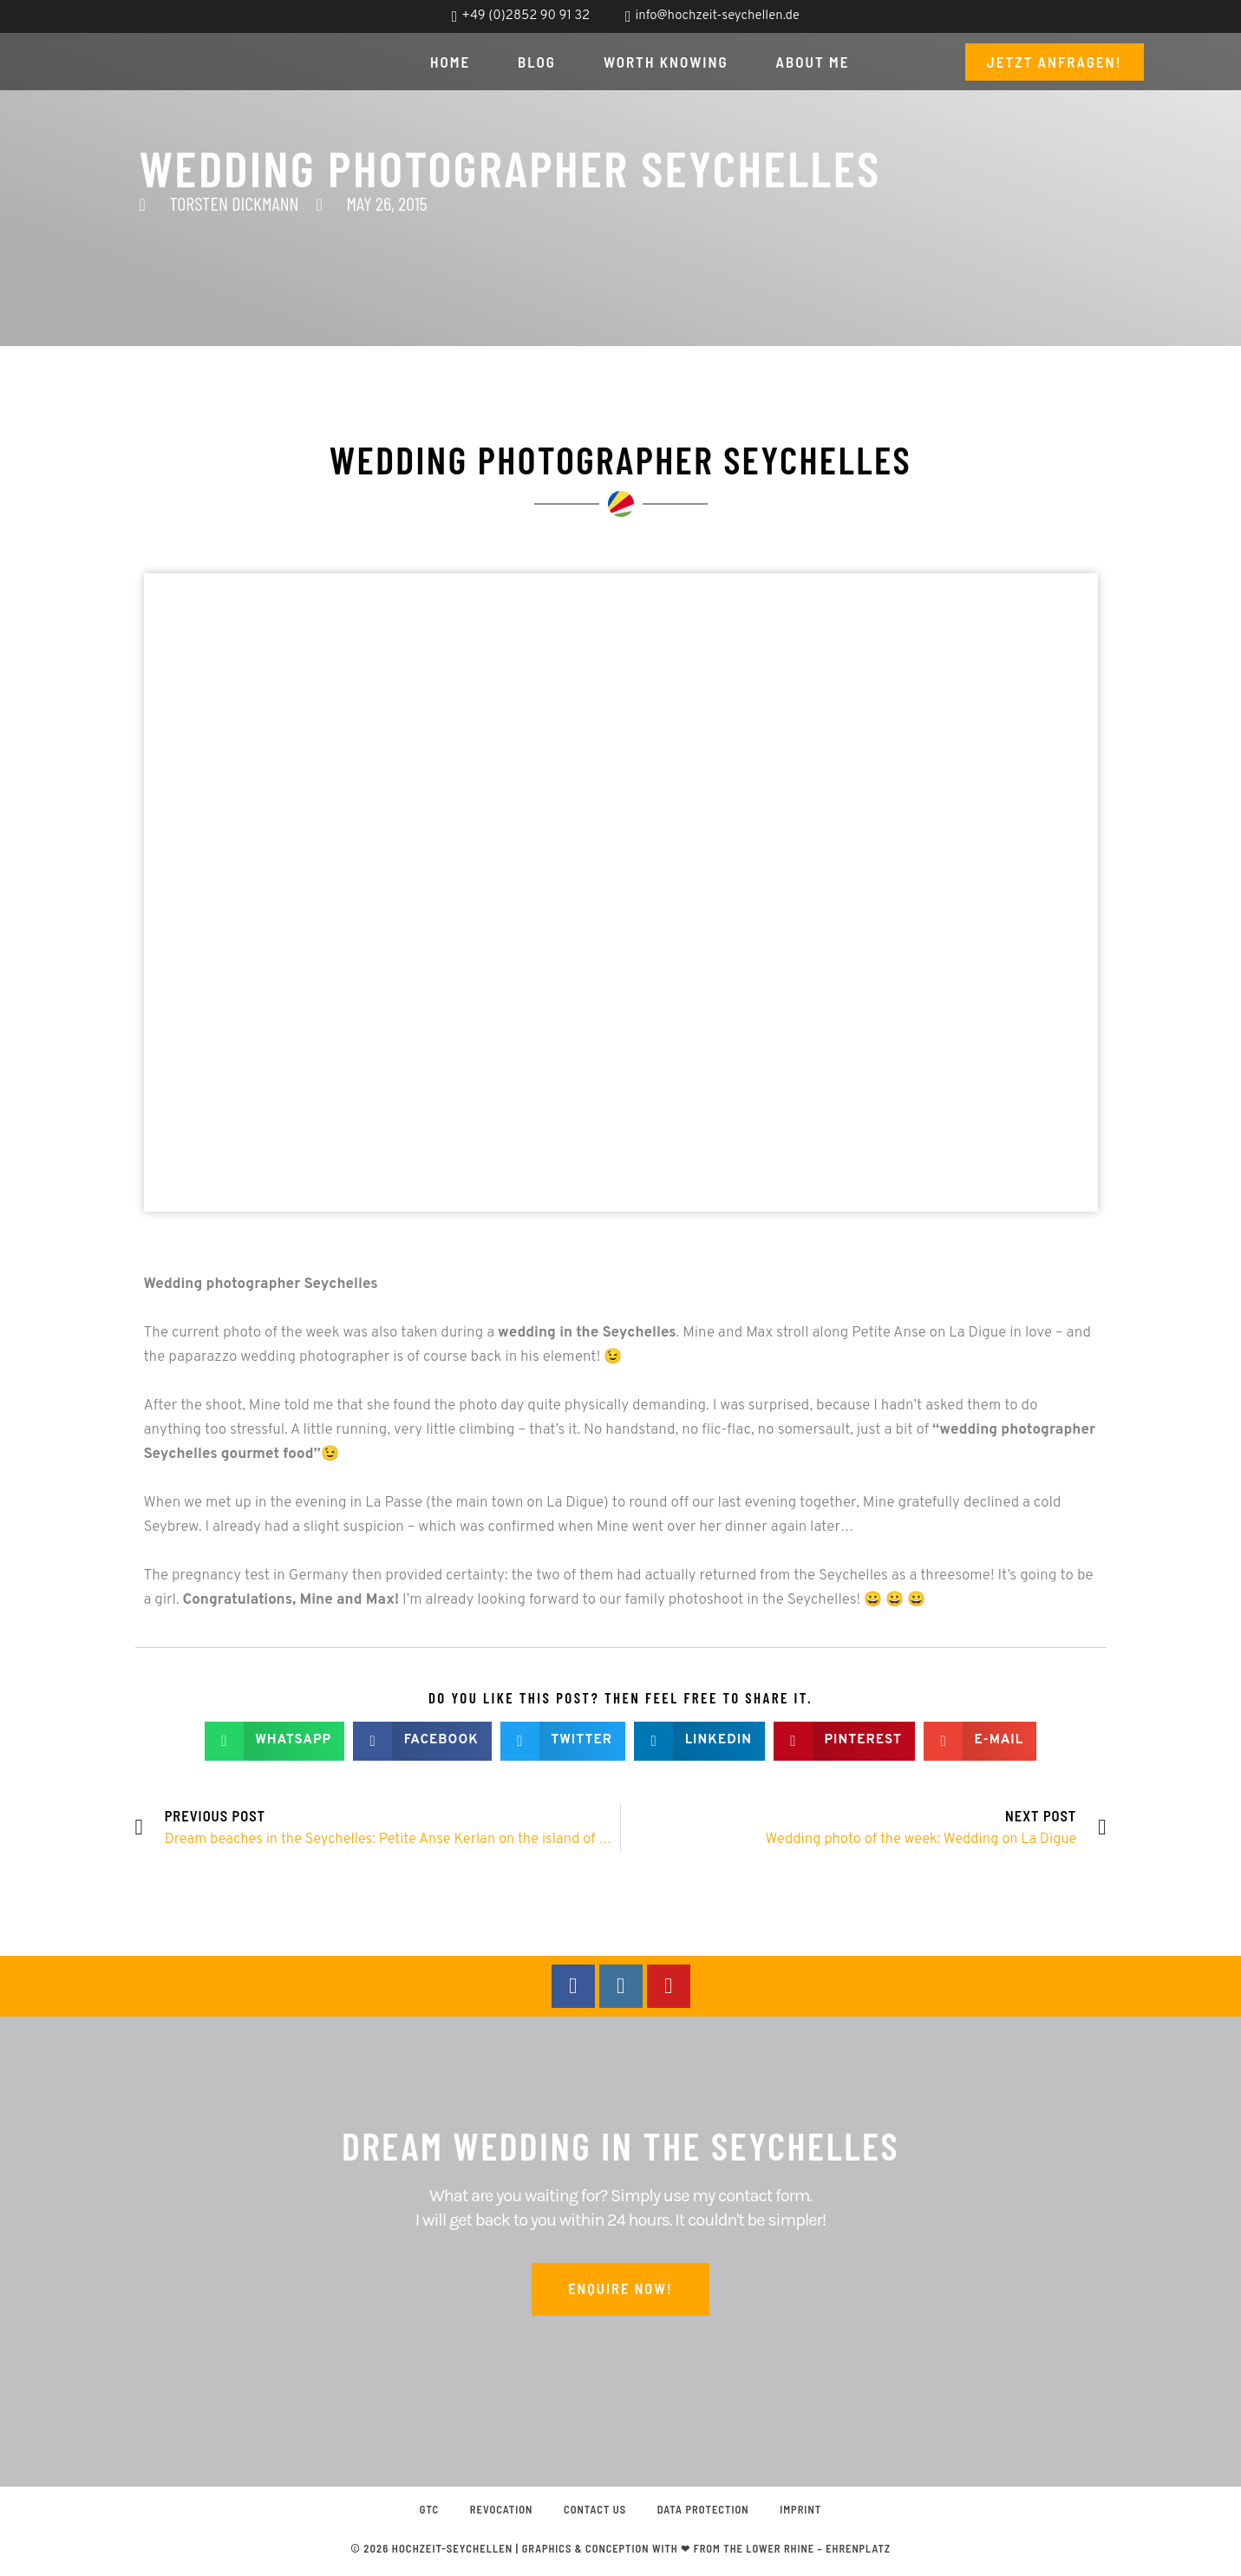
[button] (274, 1741)
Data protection (707, 2513)
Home (450, 61)
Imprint (810, 2513)
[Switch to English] (1148, 17)
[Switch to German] (1115, 17)
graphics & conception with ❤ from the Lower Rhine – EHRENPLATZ (706, 2553)
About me (813, 61)
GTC (419, 2513)
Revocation (496, 2513)
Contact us (594, 2513)
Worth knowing (666, 61)
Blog (537, 61)
